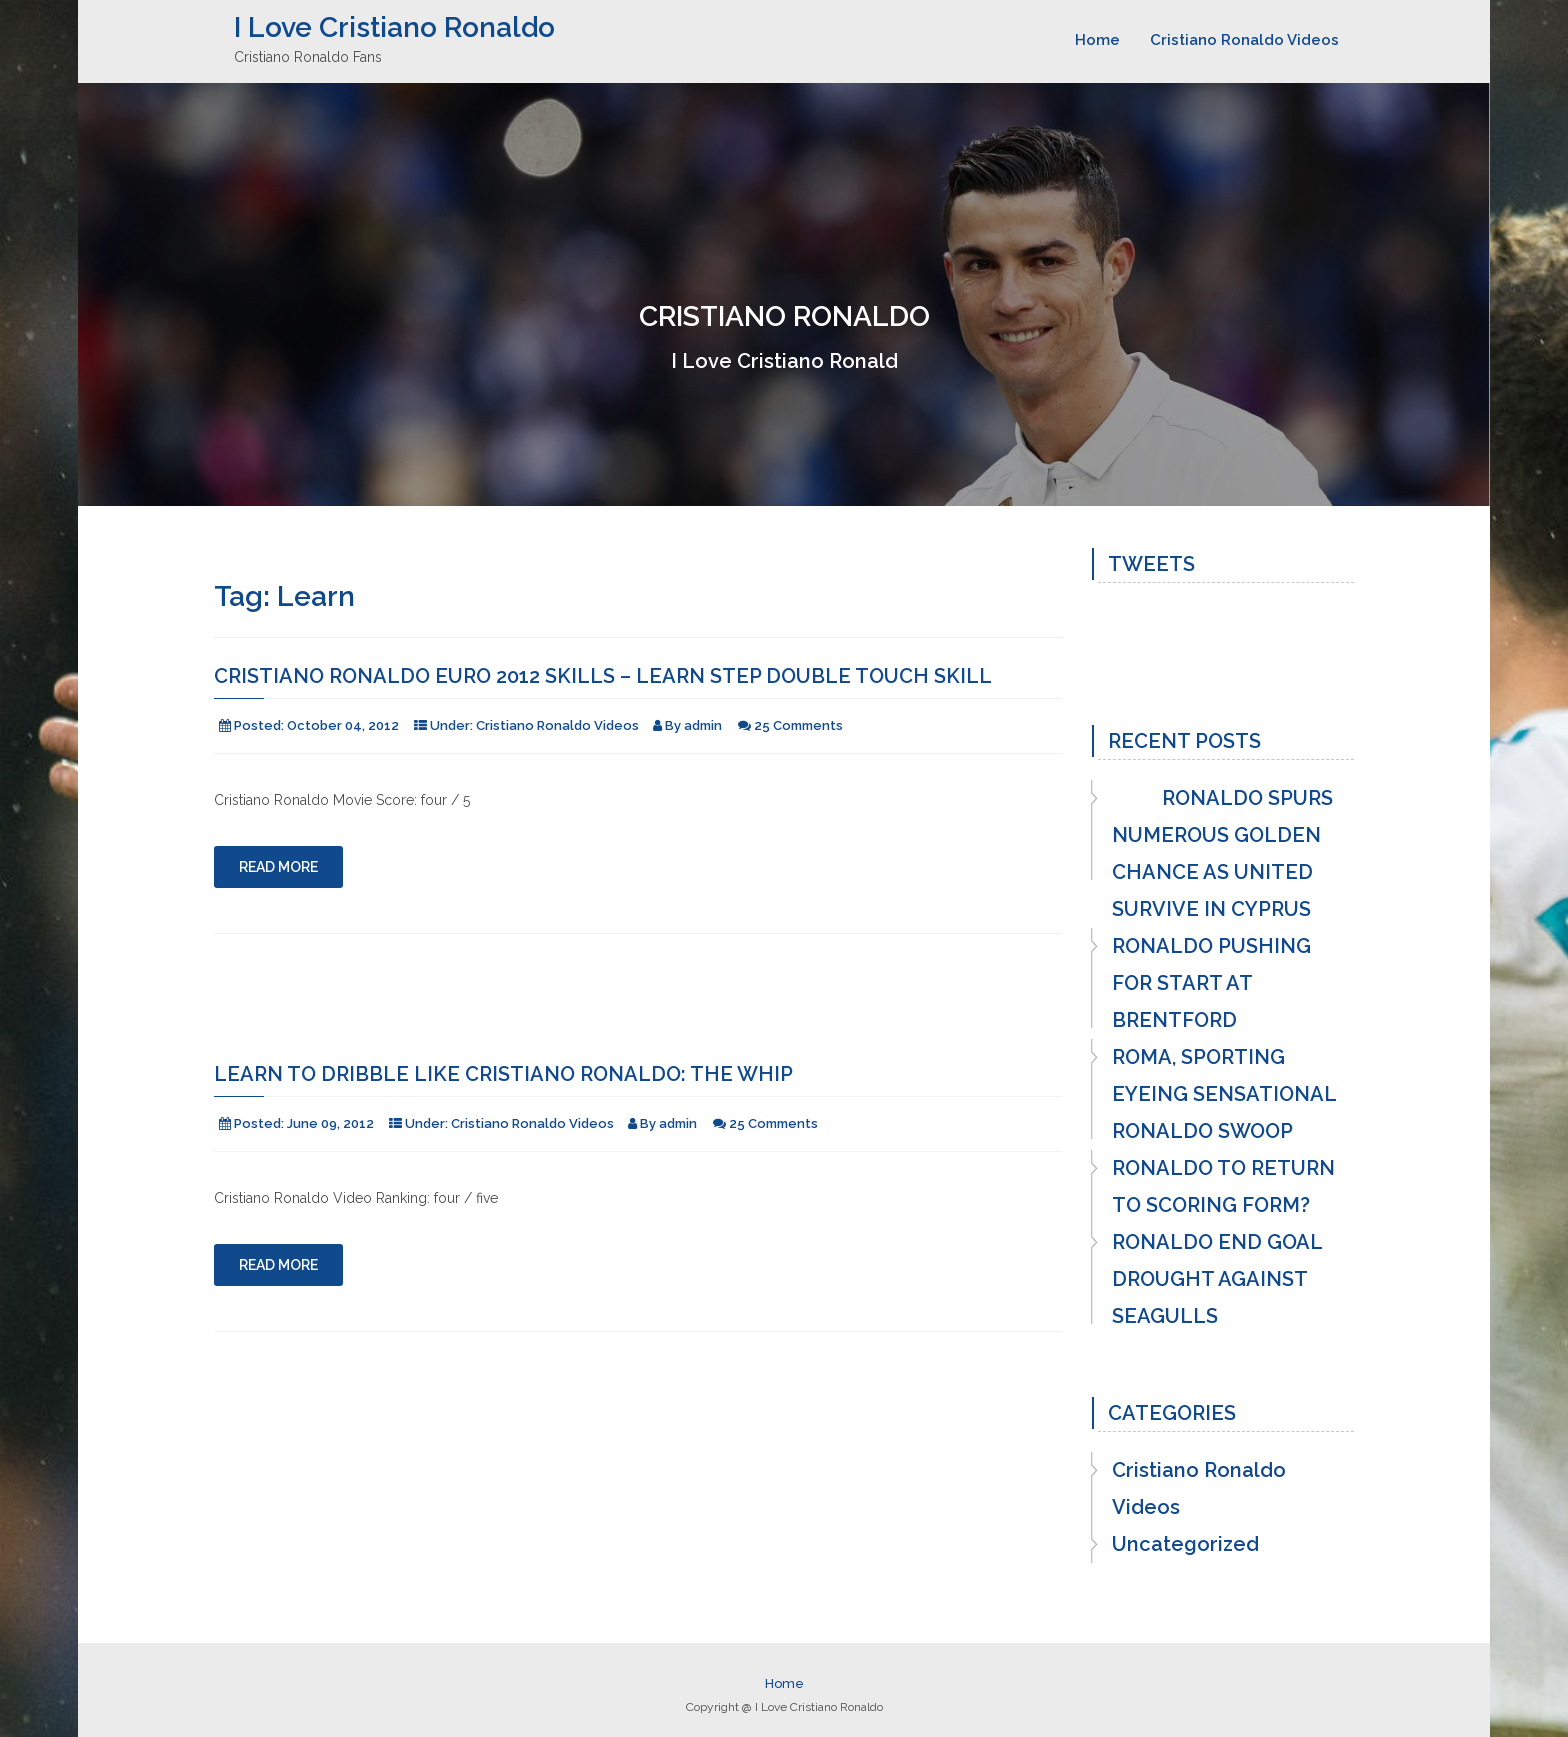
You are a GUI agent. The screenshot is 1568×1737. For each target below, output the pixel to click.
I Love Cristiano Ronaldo (394, 27)
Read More (278, 867)
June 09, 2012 (330, 1123)
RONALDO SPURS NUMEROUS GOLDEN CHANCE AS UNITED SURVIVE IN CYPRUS (1222, 853)
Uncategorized (1185, 1544)
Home (1097, 40)
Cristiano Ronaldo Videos (1244, 40)
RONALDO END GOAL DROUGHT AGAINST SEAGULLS (1217, 1279)
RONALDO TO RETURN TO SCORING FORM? (1223, 1186)
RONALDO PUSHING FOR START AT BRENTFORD (1211, 983)
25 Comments (798, 725)
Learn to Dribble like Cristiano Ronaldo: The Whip (503, 1074)
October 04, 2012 (343, 725)
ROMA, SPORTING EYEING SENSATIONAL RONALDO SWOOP (1224, 1094)
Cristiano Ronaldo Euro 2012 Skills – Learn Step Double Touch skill (603, 676)
